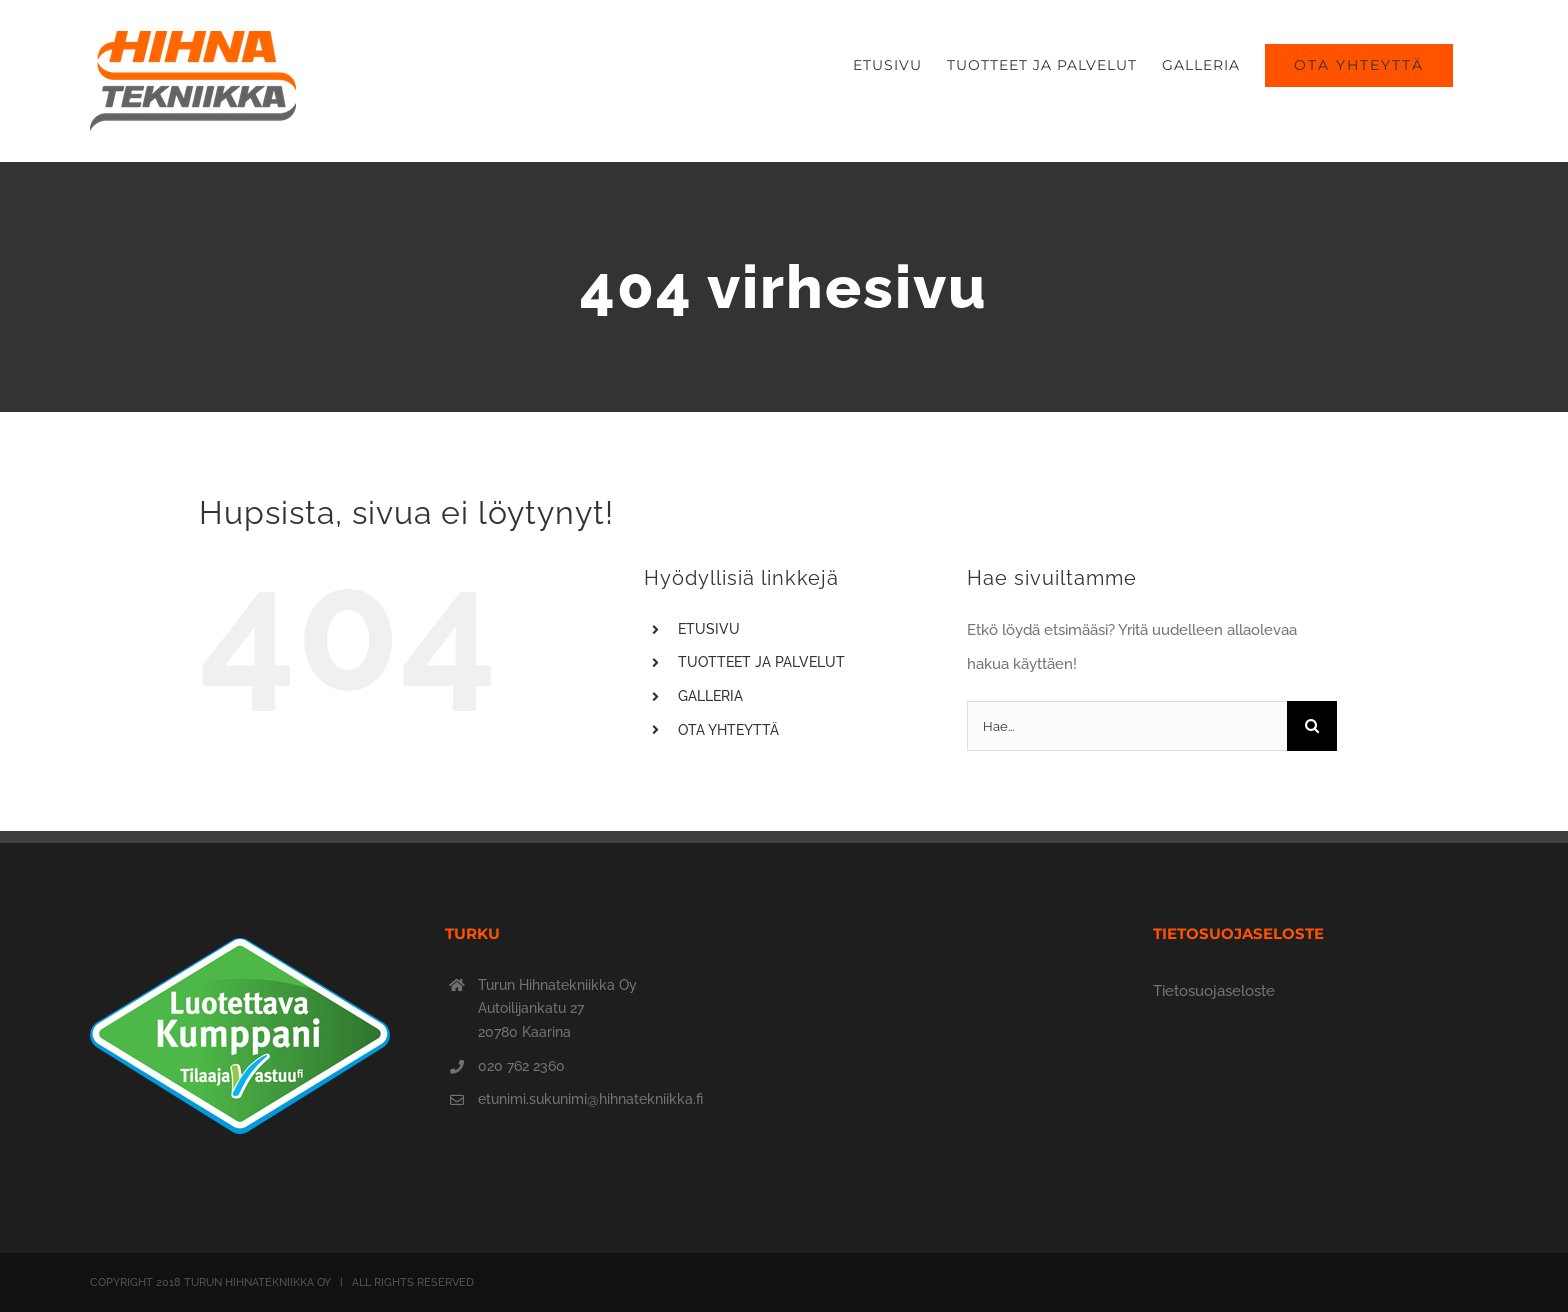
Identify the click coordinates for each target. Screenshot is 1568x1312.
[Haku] (1312, 726)
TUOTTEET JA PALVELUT (761, 662)
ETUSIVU (709, 629)
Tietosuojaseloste (1214, 991)
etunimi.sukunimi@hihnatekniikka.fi (590, 1099)
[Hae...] (1127, 726)
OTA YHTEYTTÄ (728, 730)
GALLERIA (710, 696)
